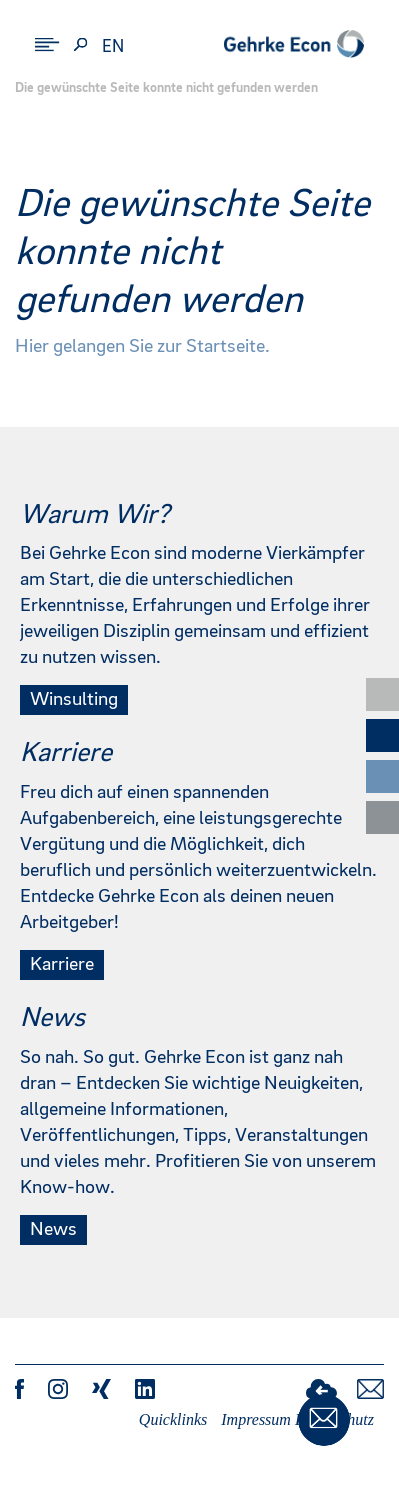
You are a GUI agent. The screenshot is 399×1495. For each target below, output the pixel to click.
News (53, 1230)
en (113, 47)
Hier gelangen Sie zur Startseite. (142, 347)
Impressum (256, 1419)
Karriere (62, 965)
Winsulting (74, 700)
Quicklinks (173, 1419)
